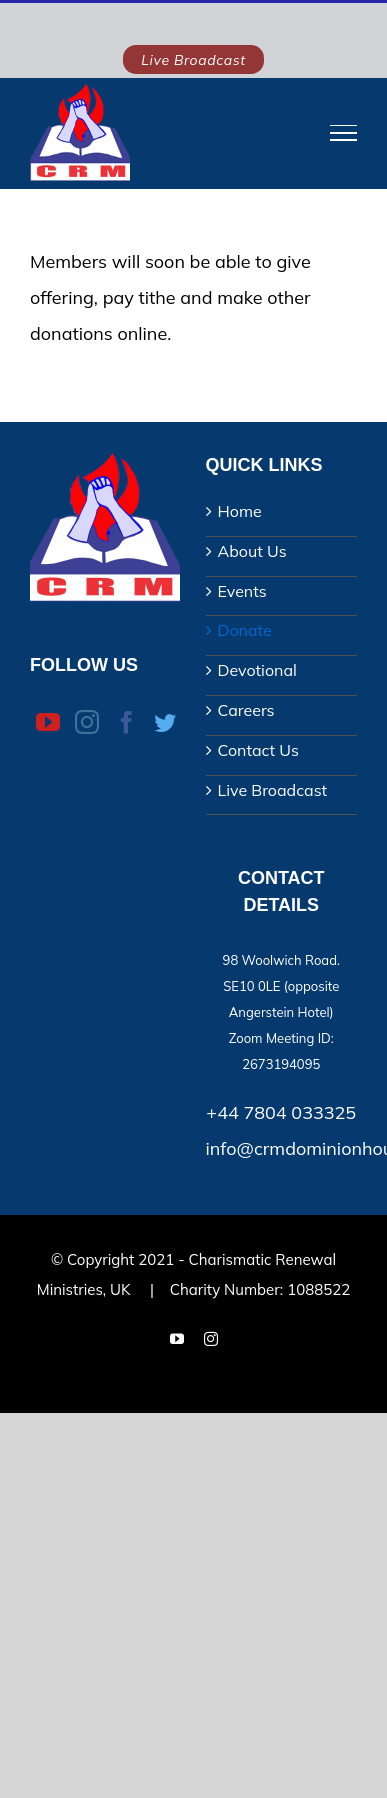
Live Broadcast (273, 790)
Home (240, 511)
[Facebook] (126, 722)
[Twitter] (165, 723)
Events (242, 591)
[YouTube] (48, 722)
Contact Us (258, 750)
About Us (252, 551)
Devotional (257, 670)
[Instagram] (87, 722)
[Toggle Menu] (344, 133)
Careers (246, 710)
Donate (245, 630)
